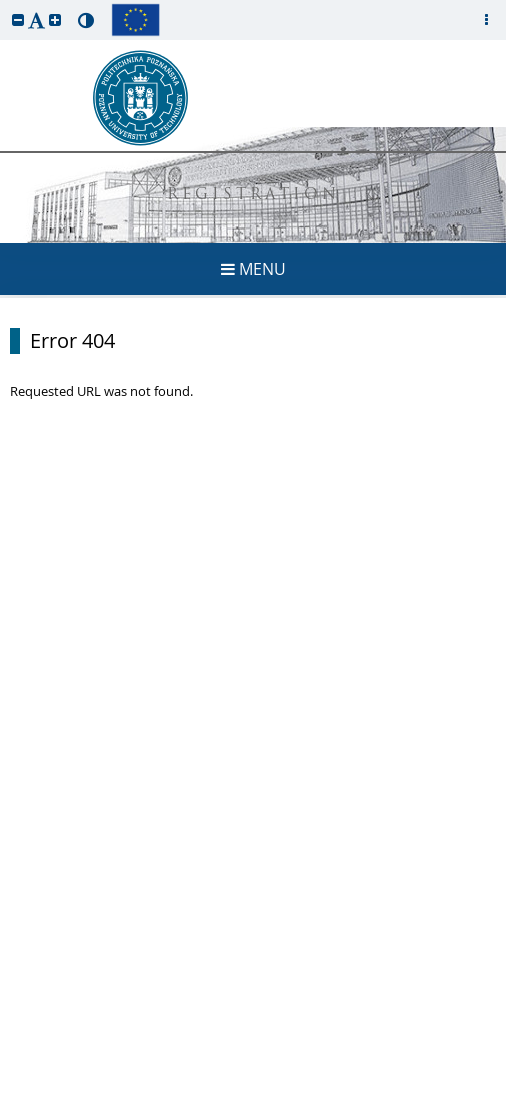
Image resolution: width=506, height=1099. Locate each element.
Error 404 (72, 341)
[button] (18, 19)
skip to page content (5, 5)
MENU (253, 269)
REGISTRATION (253, 195)
